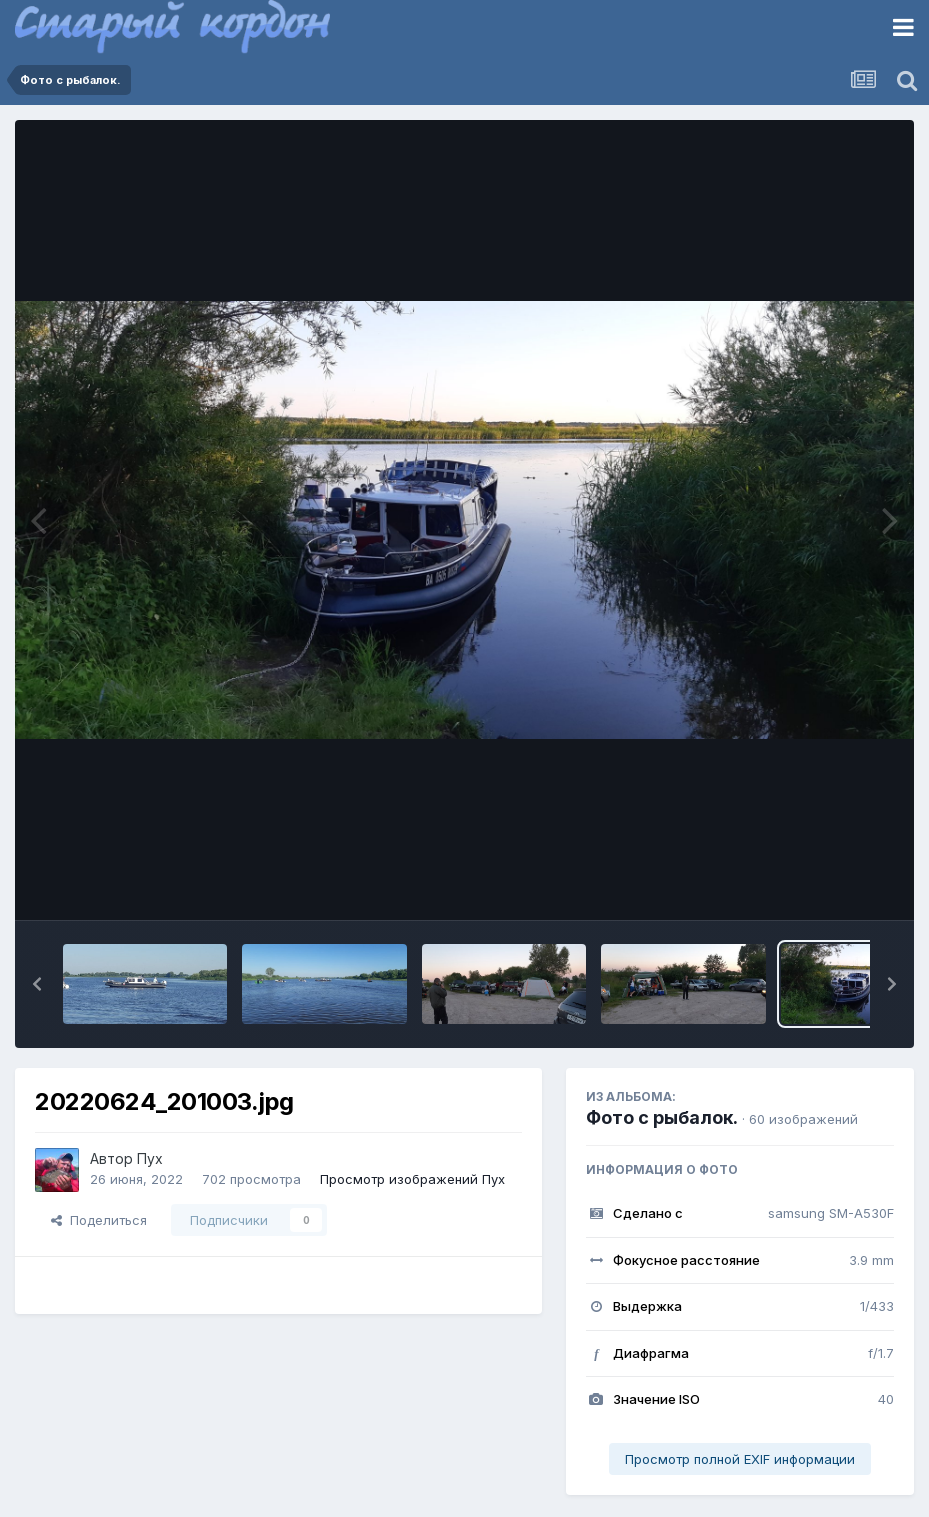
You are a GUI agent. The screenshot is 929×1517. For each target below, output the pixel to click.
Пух (150, 1158)
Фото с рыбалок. (662, 1117)
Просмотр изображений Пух (412, 1179)
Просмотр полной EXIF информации (740, 1459)
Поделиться (99, 1220)
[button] (37, 984)
